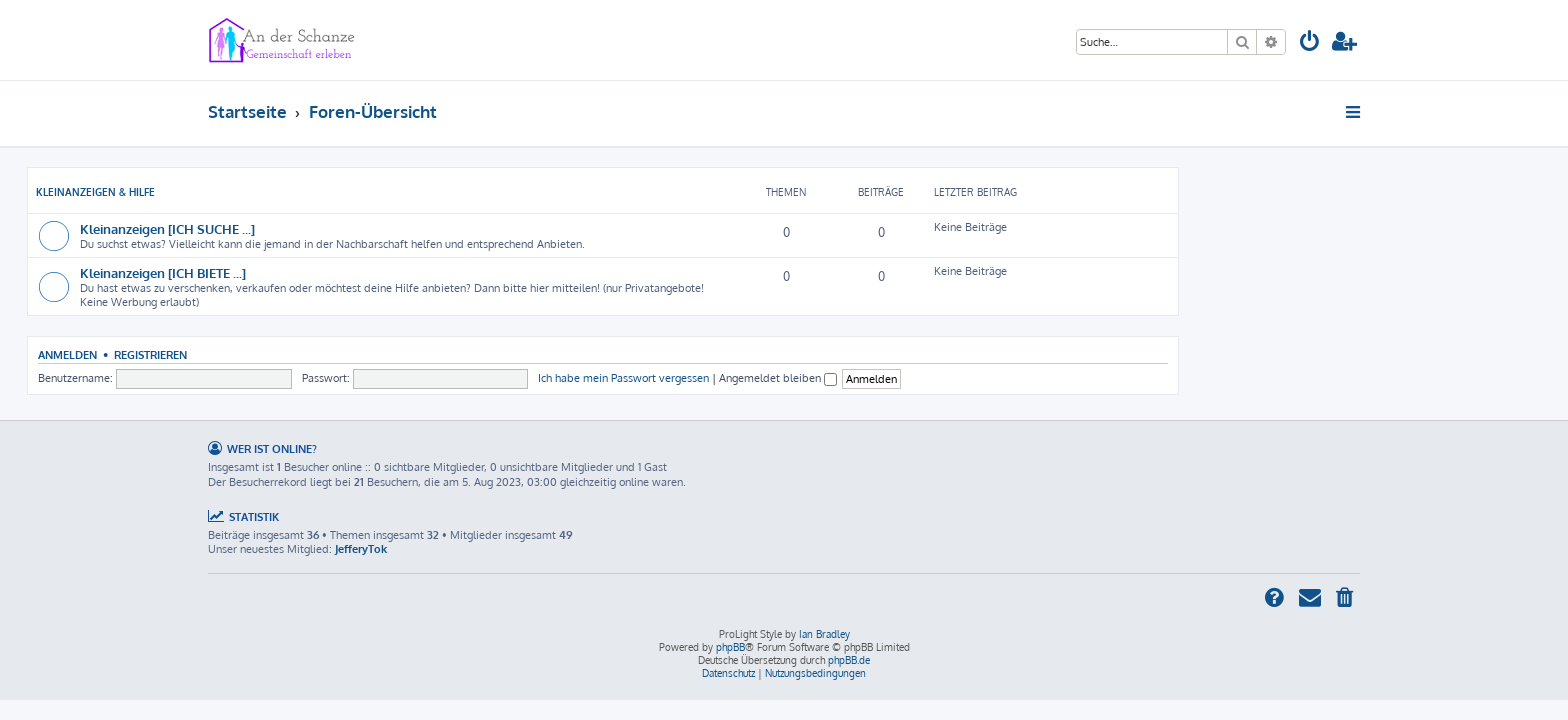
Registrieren (331, 354)
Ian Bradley (824, 634)
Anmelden (248, 354)
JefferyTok (361, 549)
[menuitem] (1310, 43)
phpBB (730, 647)
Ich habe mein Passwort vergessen (804, 378)
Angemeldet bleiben (959, 378)
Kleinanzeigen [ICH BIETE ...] (344, 272)
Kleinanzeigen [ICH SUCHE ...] (348, 228)
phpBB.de (849, 660)
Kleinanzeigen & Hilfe (276, 192)
